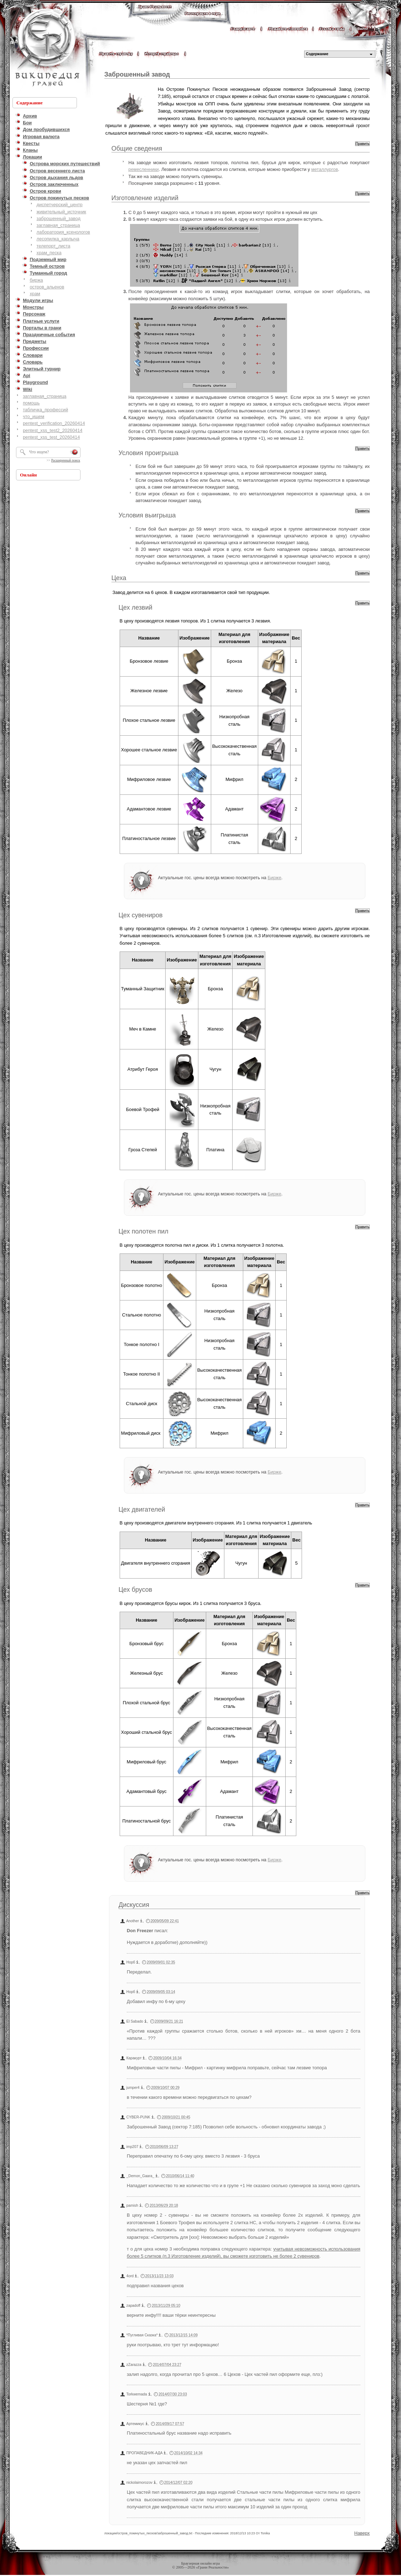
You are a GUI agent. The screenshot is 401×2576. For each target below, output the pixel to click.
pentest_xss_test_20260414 (51, 437)
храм (35, 293)
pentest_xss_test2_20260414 (52, 430)
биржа (36, 280)
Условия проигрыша (148, 453)
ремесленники (144, 169)
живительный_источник (61, 211)
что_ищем (33, 416)
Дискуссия (134, 1904)
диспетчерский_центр (60, 204)
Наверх (362, 2533)
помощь (31, 403)
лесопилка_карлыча (58, 238)
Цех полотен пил (143, 1231)
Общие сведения (136, 148)
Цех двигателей (142, 1509)
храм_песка (49, 252)
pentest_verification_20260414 (54, 423)
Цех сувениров (141, 915)
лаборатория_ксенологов (63, 232)
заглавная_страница (58, 225)
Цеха (118, 578)
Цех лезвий (135, 607)
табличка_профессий (45, 409)
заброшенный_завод (58, 218)
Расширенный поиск (65, 460)
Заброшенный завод (137, 74)
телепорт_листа (54, 246)
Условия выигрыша (147, 515)
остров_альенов (47, 287)
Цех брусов (135, 1589)
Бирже (274, 877)
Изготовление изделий (144, 198)
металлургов (324, 169)
